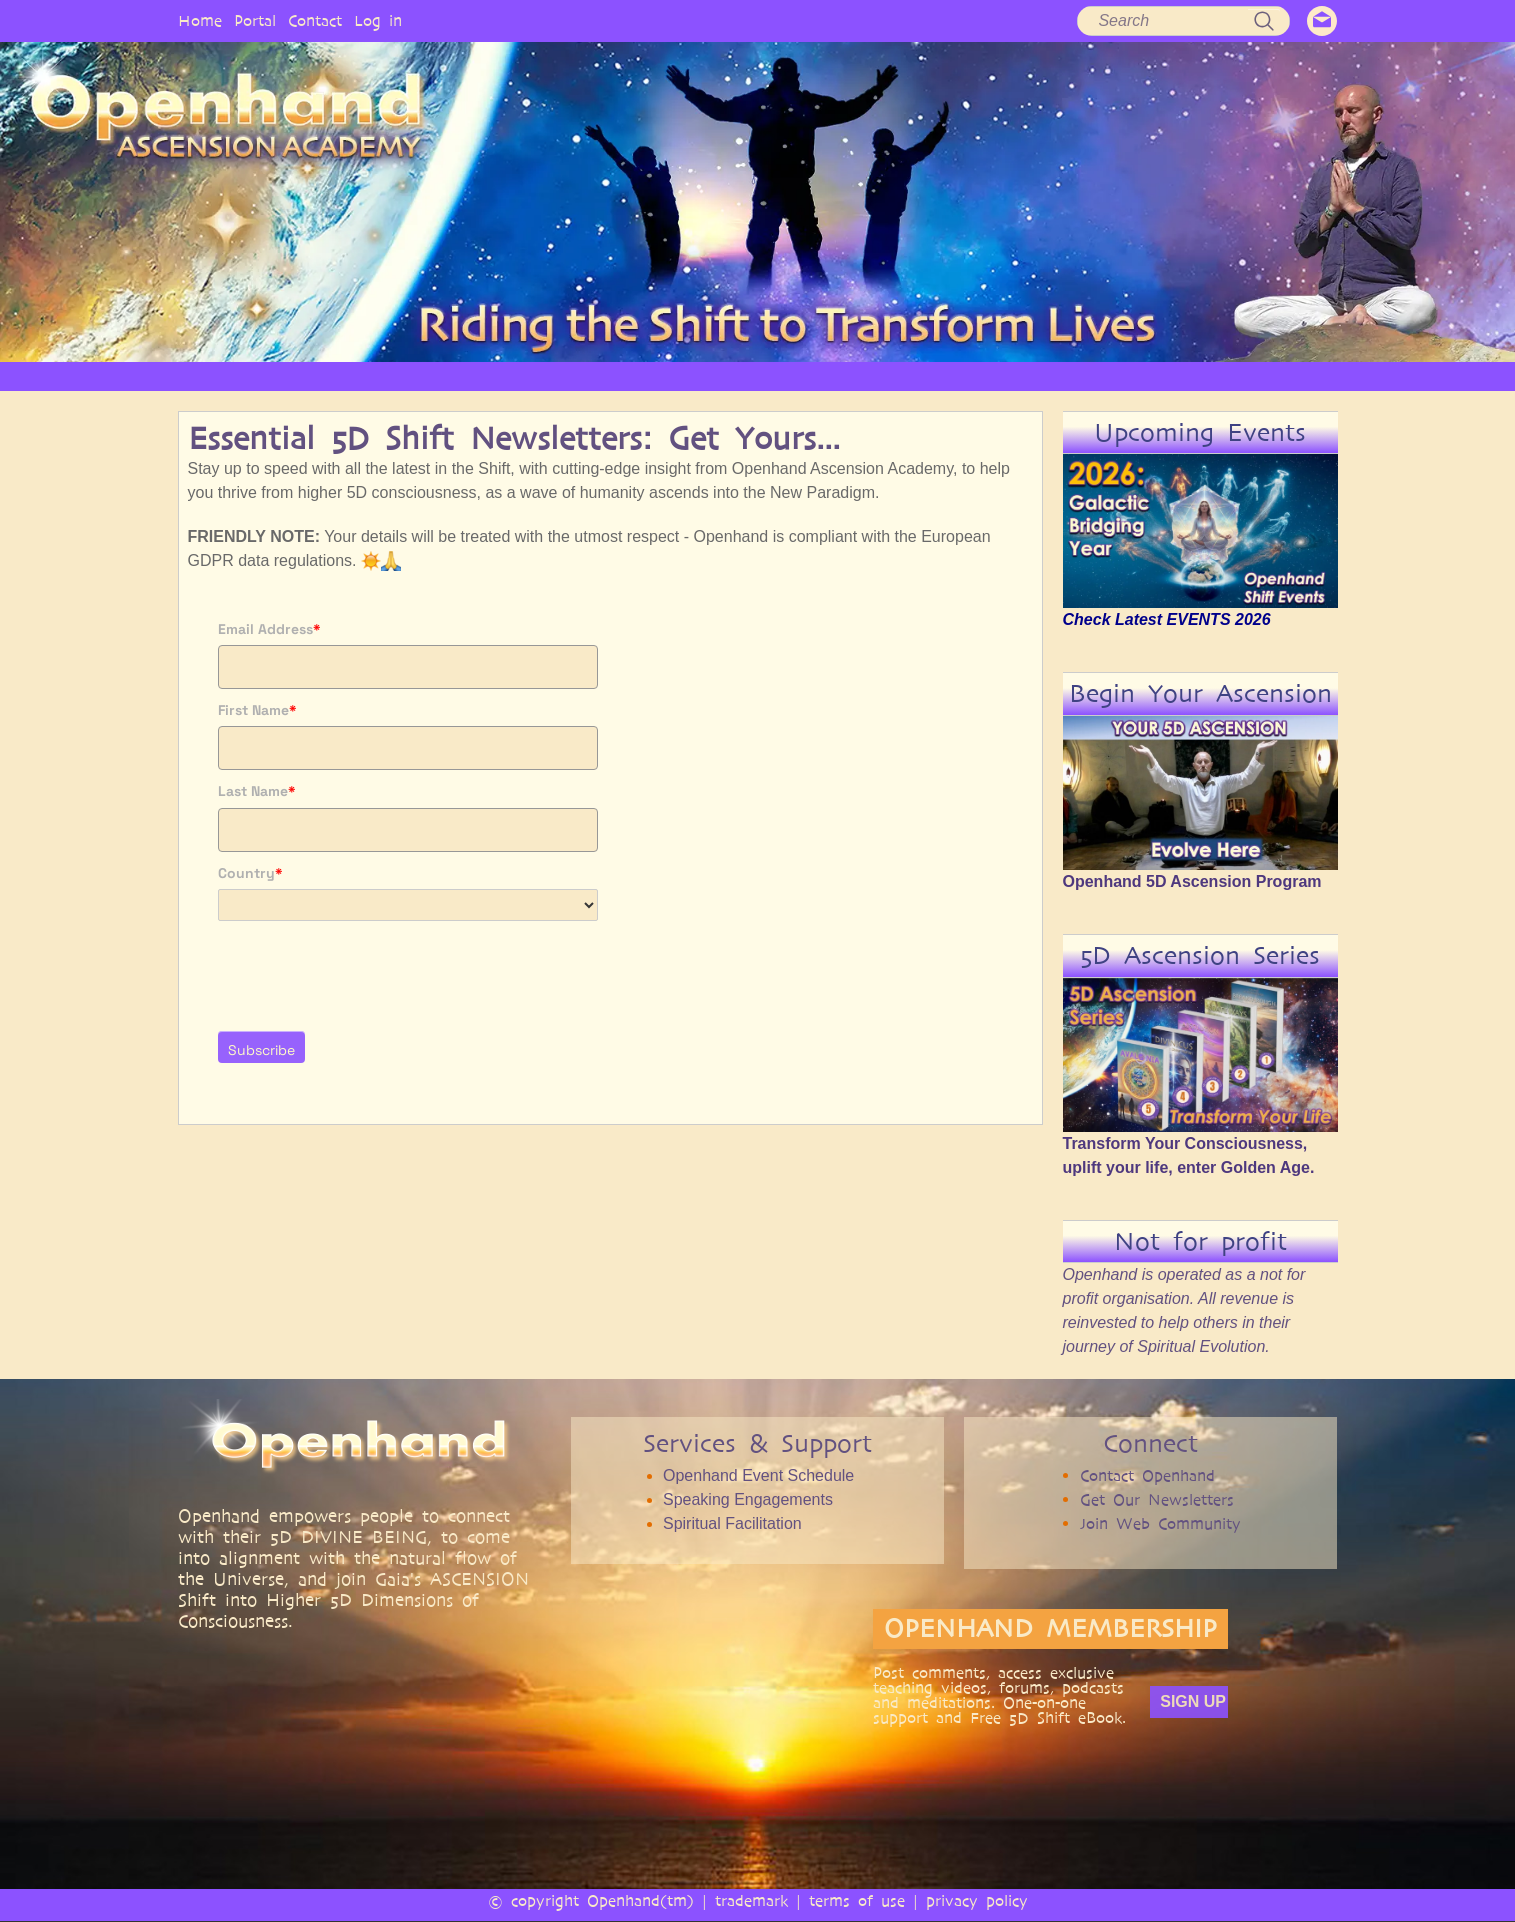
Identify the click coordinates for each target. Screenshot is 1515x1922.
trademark (751, 1900)
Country (250, 873)
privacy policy (977, 1900)
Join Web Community (1160, 1523)
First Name (257, 710)
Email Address (269, 629)
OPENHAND (425, 375)
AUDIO (921, 375)
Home (200, 20)
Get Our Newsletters (1157, 1499)
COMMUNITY (1106, 375)
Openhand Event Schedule (758, 1475)
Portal (255, 20)
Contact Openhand (1147, 1475)
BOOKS (1004, 375)
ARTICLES (750, 375)
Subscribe (261, 1050)
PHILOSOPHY (542, 375)
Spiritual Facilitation (732, 1523)
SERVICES (651, 375)
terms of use (857, 1900)
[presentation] (370, 970)
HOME (328, 375)
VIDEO (839, 375)
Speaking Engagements (748, 1499)
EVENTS (1211, 375)
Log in (378, 20)
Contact (315, 20)
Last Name (257, 791)
